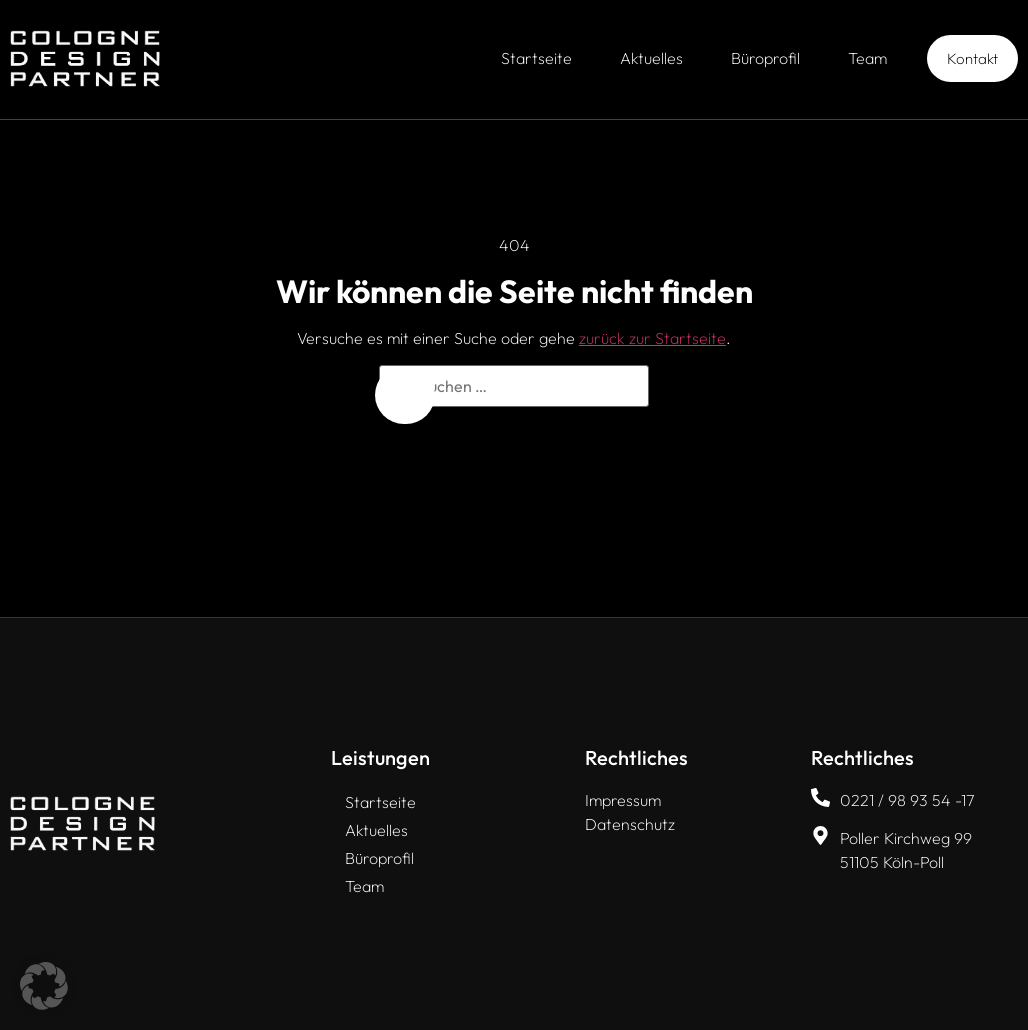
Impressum (623, 800)
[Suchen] (405, 395)
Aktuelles (651, 58)
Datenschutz (630, 824)
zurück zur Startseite (652, 338)
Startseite (536, 58)
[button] (44, 986)
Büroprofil (765, 58)
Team (867, 58)
